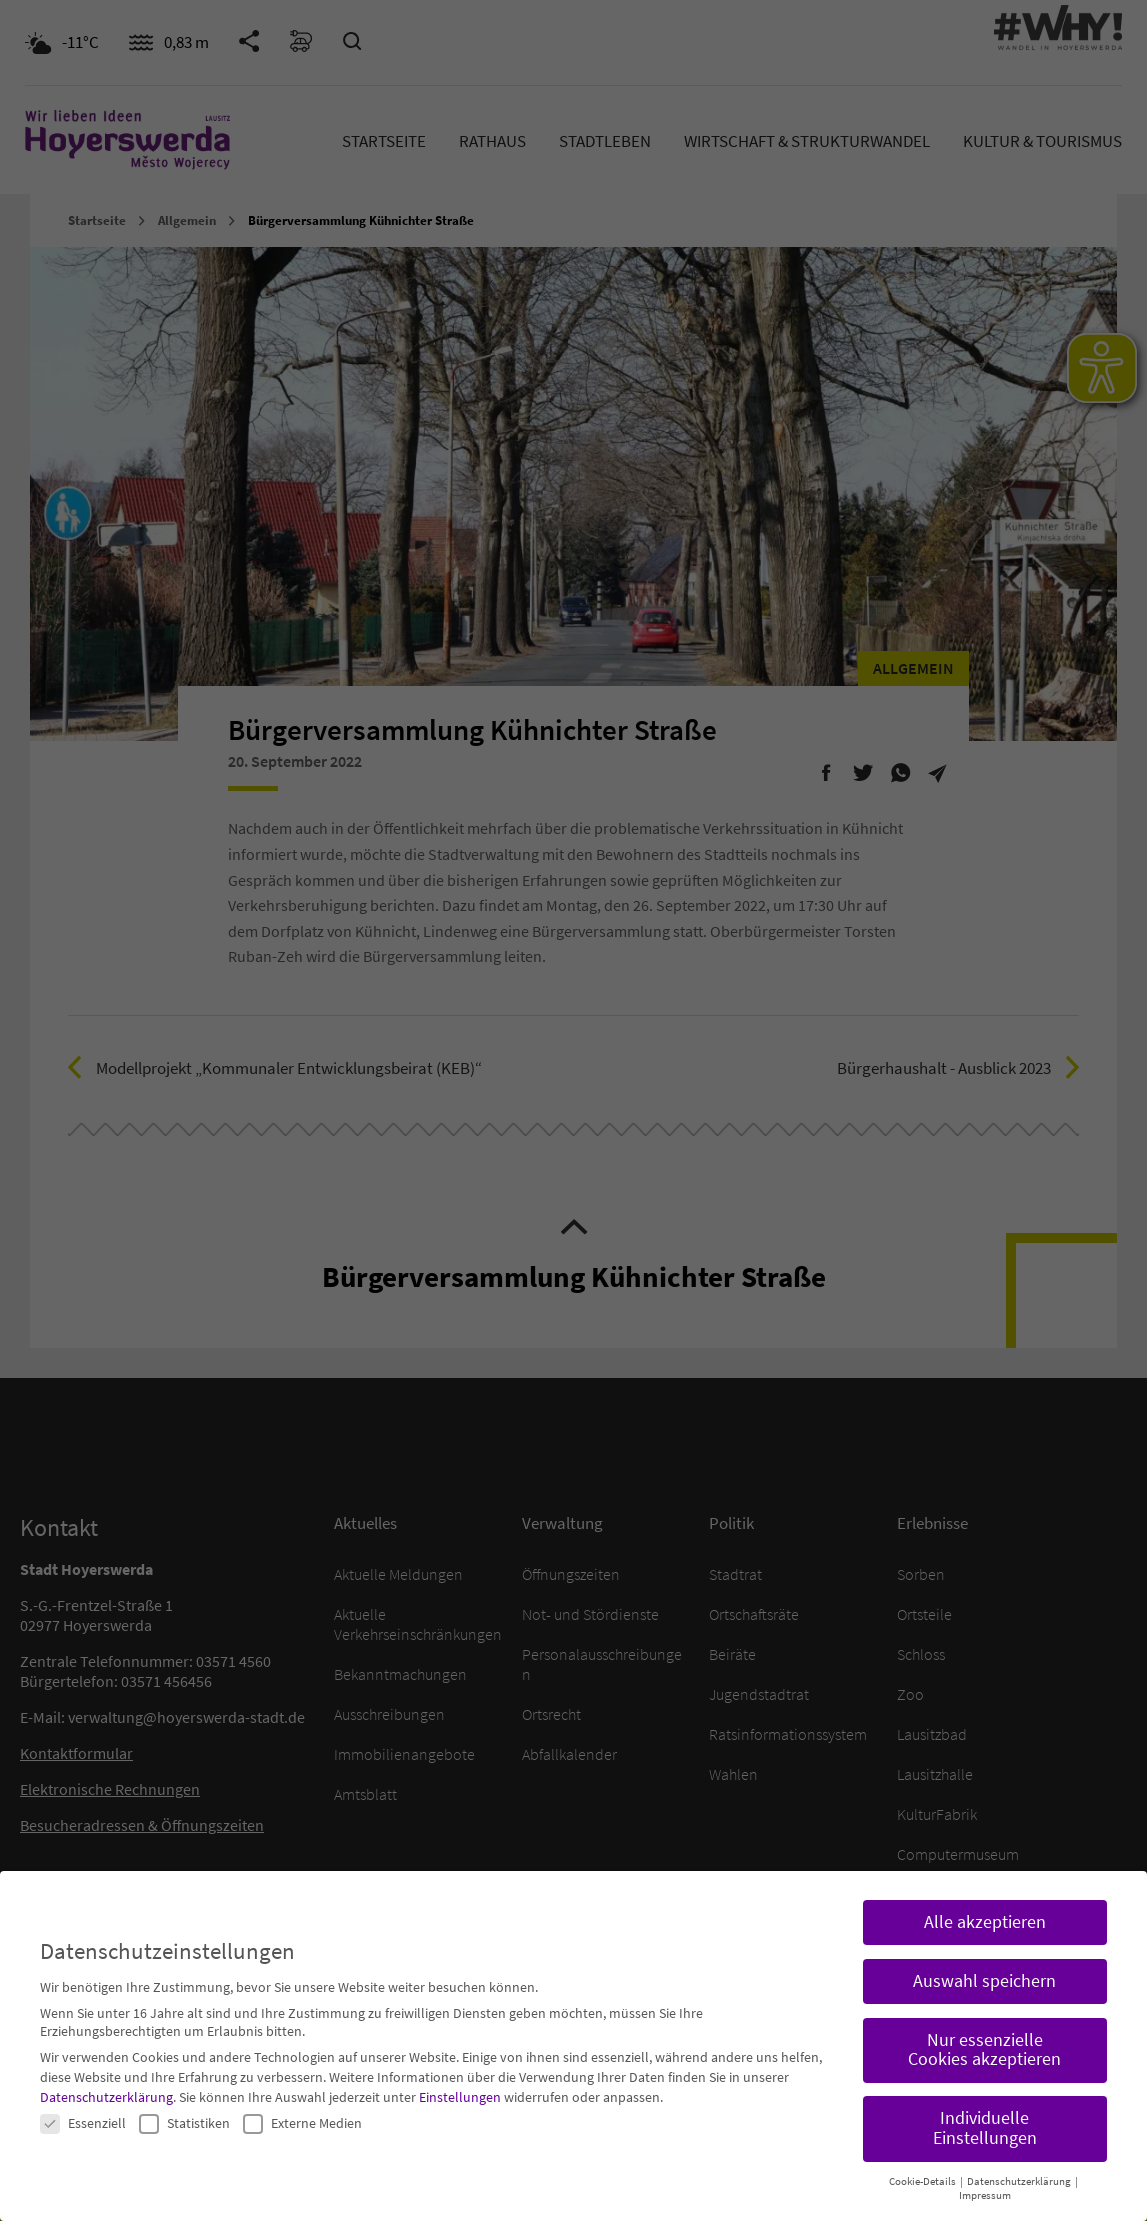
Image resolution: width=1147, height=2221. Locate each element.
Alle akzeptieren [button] (985, 1913)
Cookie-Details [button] (923, 2172)
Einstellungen (460, 2088)
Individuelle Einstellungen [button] (985, 2120)
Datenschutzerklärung (106, 2088)
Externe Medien (302, 2115)
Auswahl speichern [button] (984, 1972)
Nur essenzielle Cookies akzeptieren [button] (984, 2041)
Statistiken (184, 2115)
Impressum (985, 2187)
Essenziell (83, 2115)
